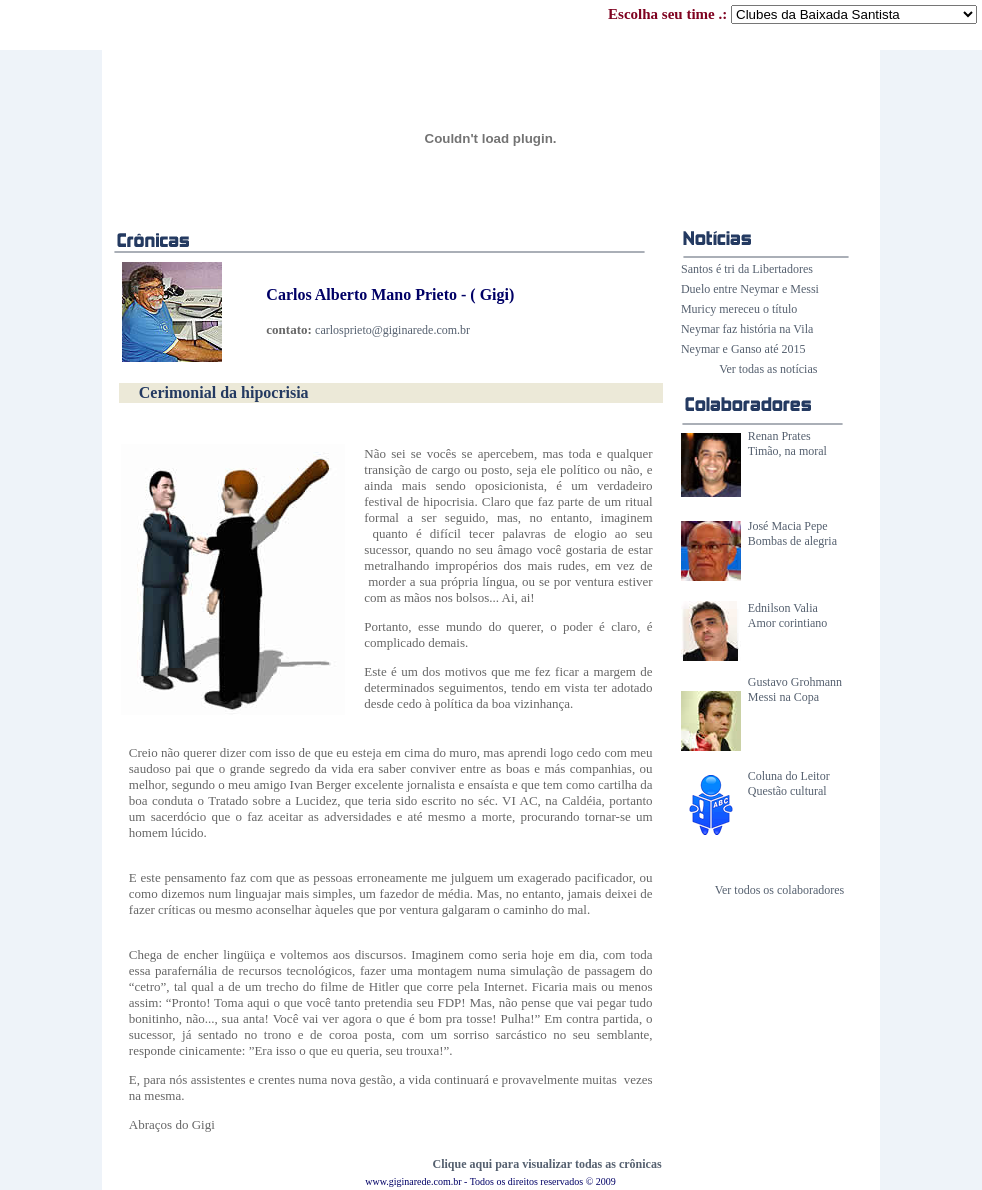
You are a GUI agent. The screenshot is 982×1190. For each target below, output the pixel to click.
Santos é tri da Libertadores (747, 269)
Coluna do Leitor (789, 776)
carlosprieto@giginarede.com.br (392, 330)
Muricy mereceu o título (739, 309)
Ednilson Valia (783, 608)
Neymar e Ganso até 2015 (743, 349)
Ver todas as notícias (768, 369)
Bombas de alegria (792, 541)
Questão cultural (787, 791)
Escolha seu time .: (792, 14)
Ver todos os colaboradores (780, 890)
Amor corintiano (788, 623)
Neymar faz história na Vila (747, 329)
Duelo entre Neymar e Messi (750, 289)
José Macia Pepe (788, 526)
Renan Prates (779, 436)
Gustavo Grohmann (795, 682)
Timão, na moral (787, 451)
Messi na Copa (783, 697)
